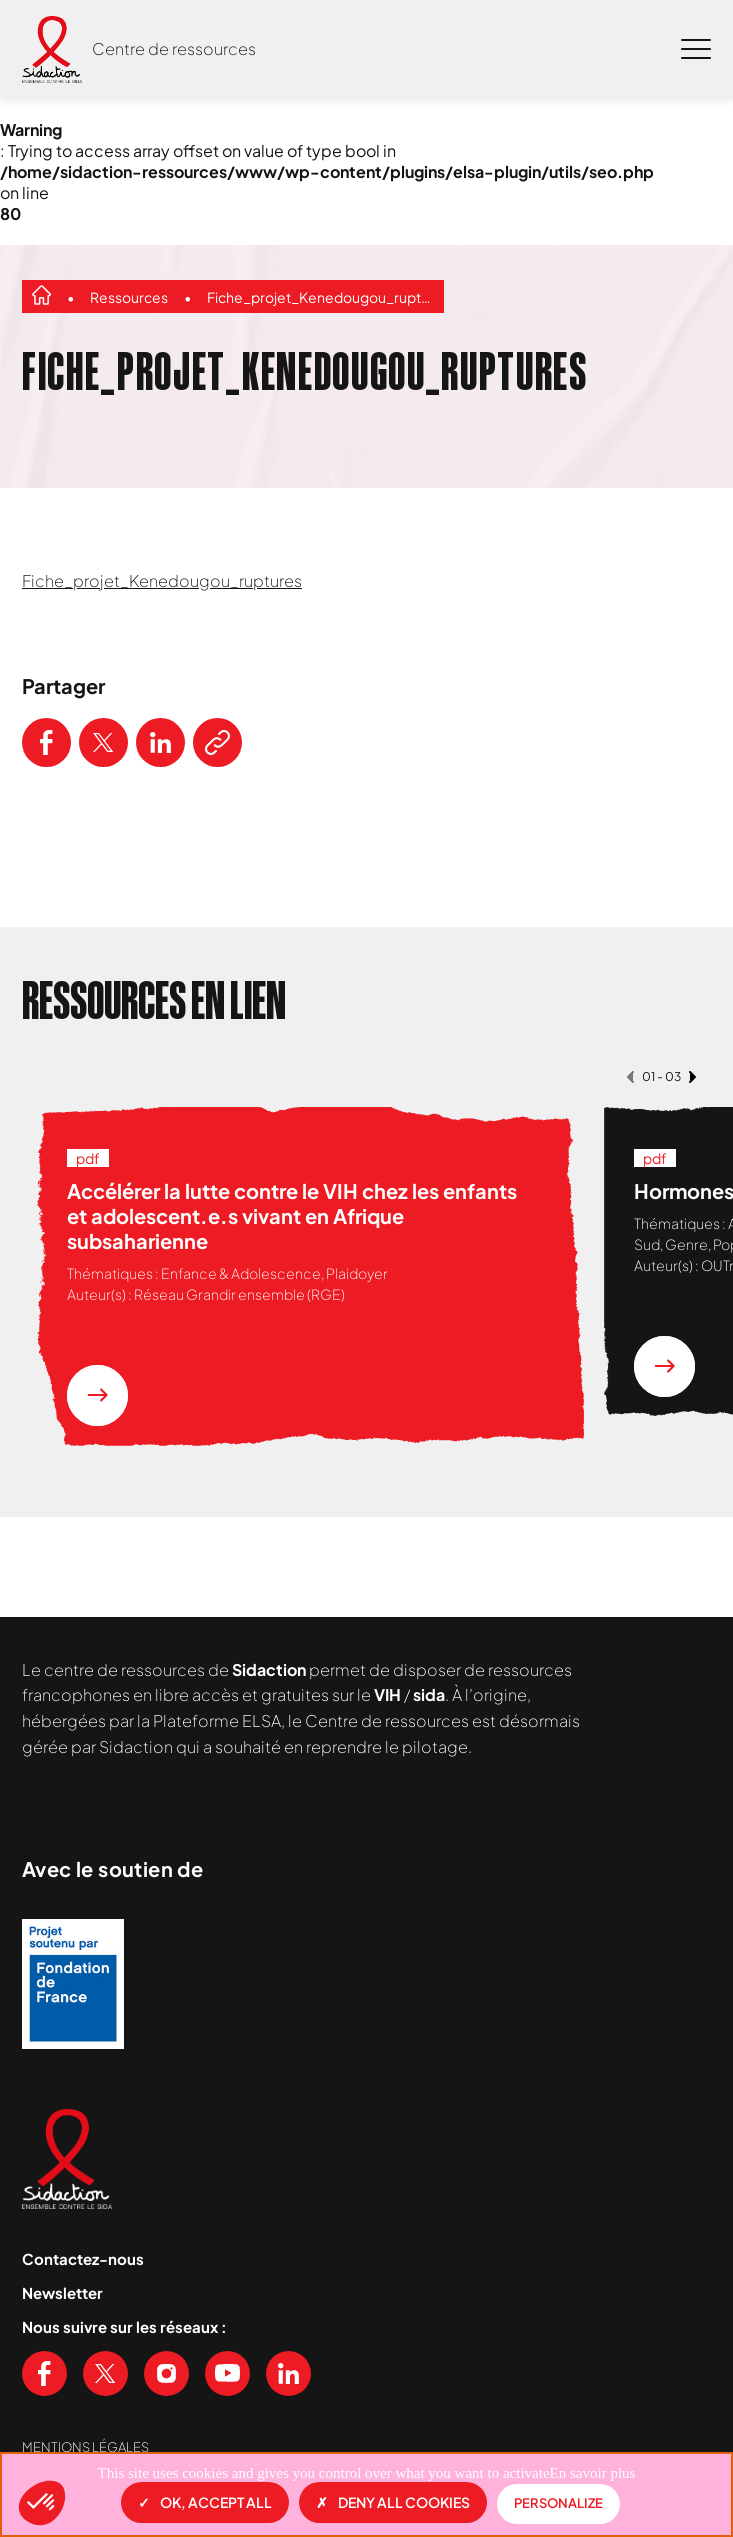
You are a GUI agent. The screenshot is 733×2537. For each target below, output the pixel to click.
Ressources (129, 297)
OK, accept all (205, 2502)
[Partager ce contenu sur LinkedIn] (160, 742)
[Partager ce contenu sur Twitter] (103, 742)
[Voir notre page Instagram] (166, 2373)
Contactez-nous (83, 2258)
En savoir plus (593, 2473)
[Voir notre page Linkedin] (288, 2373)
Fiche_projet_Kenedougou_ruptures (320, 297)
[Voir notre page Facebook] (44, 2373)
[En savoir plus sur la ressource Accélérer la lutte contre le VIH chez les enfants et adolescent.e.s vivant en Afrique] (97, 1395)
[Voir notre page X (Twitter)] (105, 2373)
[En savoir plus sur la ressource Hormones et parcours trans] (664, 1366)
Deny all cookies (393, 2502)
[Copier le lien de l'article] (217, 742)
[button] (42, 2503)
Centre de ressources (174, 48)
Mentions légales (85, 2447)
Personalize (558, 2503)
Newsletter (62, 2292)
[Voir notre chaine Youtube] (227, 2373)
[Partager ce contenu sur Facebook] (46, 742)
